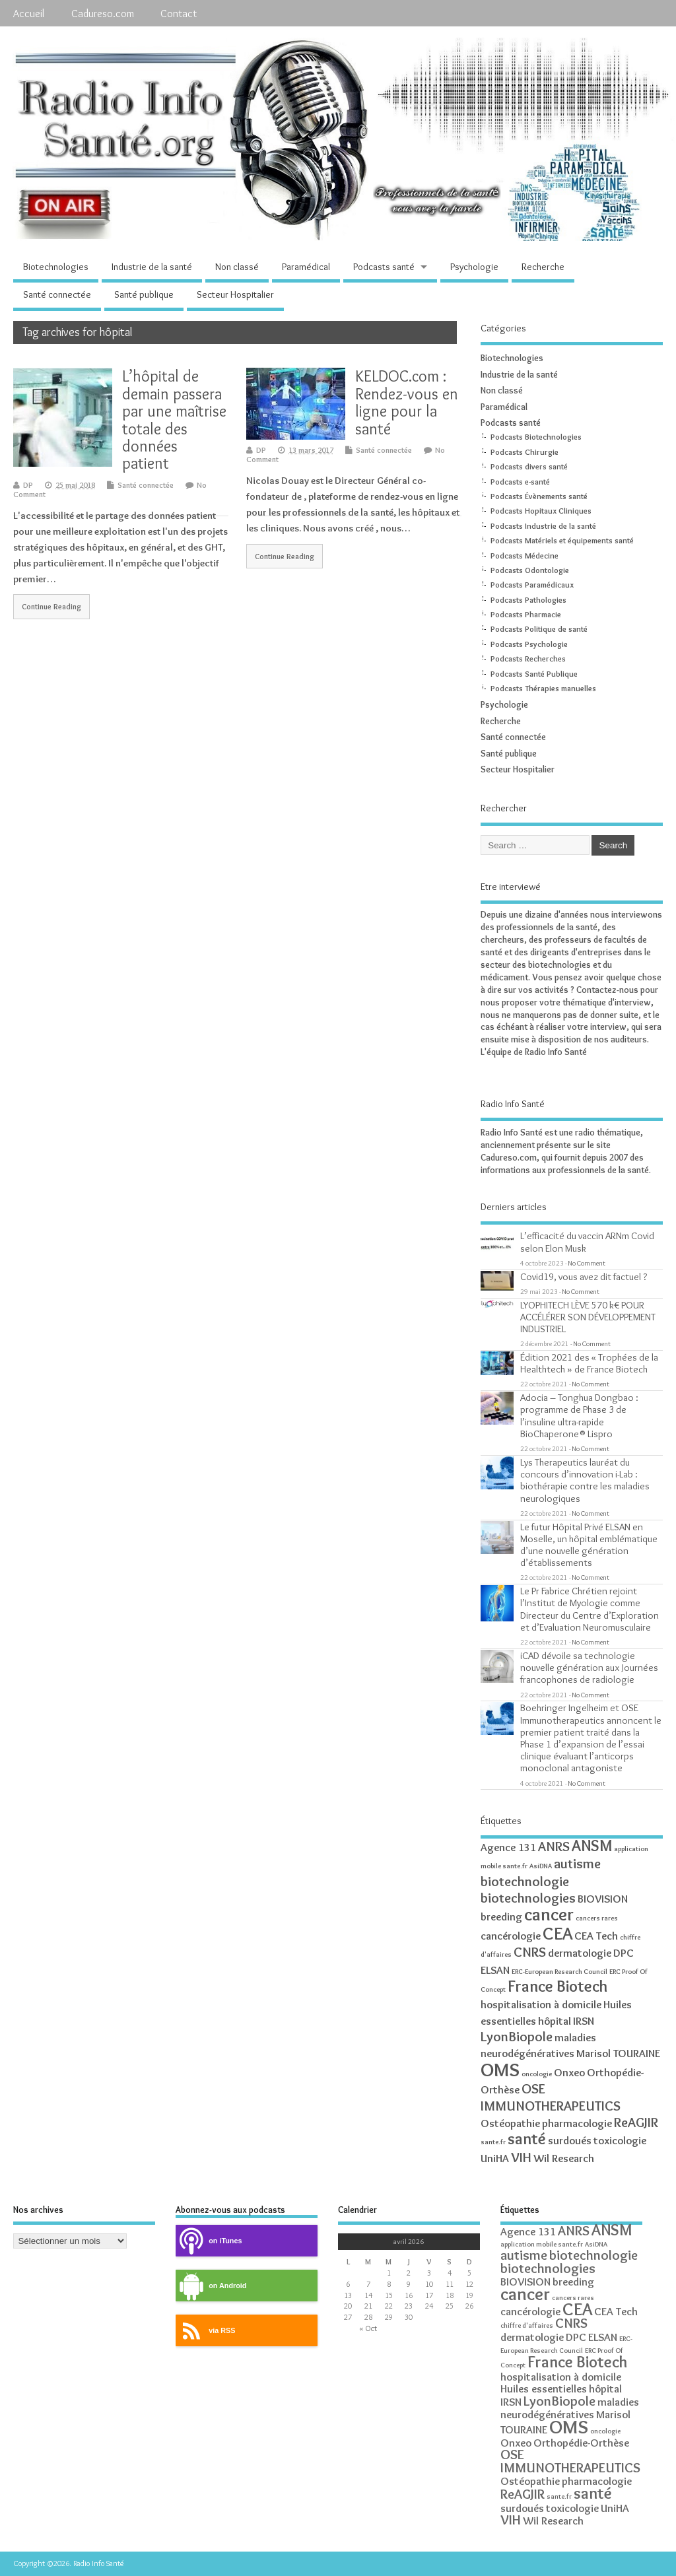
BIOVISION (603, 1898)
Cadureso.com (102, 13)
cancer (549, 1914)
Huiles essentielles (543, 2388)
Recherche (543, 267)
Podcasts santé (384, 267)
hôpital (554, 2020)
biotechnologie (525, 1881)
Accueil (28, 13)
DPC (623, 1952)
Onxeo (569, 2072)
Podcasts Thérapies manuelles (543, 688)
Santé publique (144, 294)
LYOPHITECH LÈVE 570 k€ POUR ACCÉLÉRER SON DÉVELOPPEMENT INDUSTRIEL (588, 1317)
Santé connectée (57, 294)
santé (527, 2138)
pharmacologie (577, 2123)
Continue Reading (51, 606)
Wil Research (563, 2158)
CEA (557, 1933)
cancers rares (597, 1918)
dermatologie (579, 1952)
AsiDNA (540, 1866)
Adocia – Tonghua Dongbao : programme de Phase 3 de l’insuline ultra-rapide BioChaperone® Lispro (579, 1415)
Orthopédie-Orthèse (581, 2442)
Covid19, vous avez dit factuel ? (583, 1276)
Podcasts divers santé (529, 466)
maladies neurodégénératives (569, 2408)
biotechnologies (528, 1897)
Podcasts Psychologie (529, 644)
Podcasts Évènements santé (539, 496)
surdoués (570, 2140)
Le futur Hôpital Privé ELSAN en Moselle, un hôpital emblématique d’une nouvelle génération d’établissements (589, 1544)
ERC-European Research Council (559, 1971)
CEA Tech (596, 1935)
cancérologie (511, 1935)
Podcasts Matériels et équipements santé (562, 540)
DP (28, 485)
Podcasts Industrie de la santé (543, 526)
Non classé (237, 267)
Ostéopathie (510, 2123)
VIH (521, 2157)
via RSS (205, 2330)
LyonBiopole (517, 2036)
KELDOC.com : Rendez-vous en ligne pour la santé (406, 402)
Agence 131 (508, 1847)
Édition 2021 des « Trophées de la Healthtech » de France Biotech (589, 1363)
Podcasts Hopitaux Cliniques (541, 511)
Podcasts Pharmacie (525, 614)
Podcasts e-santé (520, 482)
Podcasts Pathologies (528, 600)
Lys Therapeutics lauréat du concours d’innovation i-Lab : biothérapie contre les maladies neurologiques (585, 1480)
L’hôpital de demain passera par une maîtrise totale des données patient (174, 419)
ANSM (592, 1845)
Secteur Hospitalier (235, 294)
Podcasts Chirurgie (524, 452)
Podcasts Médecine (524, 555)
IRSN (583, 2020)
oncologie (537, 2074)
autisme (577, 1863)
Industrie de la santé (152, 267)
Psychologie (474, 267)
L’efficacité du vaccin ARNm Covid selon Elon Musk (587, 1241)
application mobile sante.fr (541, 2244)
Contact (178, 13)
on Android (211, 2285)
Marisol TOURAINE (618, 2053)
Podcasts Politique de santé (539, 629)
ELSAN (495, 1970)
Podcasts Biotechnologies (536, 437)
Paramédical (306, 267)
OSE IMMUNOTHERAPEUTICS (551, 2096)
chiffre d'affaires (526, 2325)
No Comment (586, 1263)
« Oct (368, 2328)
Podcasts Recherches (528, 658)
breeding (501, 1916)
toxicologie (619, 2140)
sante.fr (493, 2142)
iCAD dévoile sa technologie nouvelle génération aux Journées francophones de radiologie (589, 1667)
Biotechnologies (55, 267)
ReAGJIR (636, 2122)
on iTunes (209, 2240)
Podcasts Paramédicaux (532, 585)
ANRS (554, 1846)
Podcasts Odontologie (529, 570)
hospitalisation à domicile (541, 2004)
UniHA (495, 2158)
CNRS (530, 1952)
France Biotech (557, 1986)
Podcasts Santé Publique (534, 674)
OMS (500, 2069)
